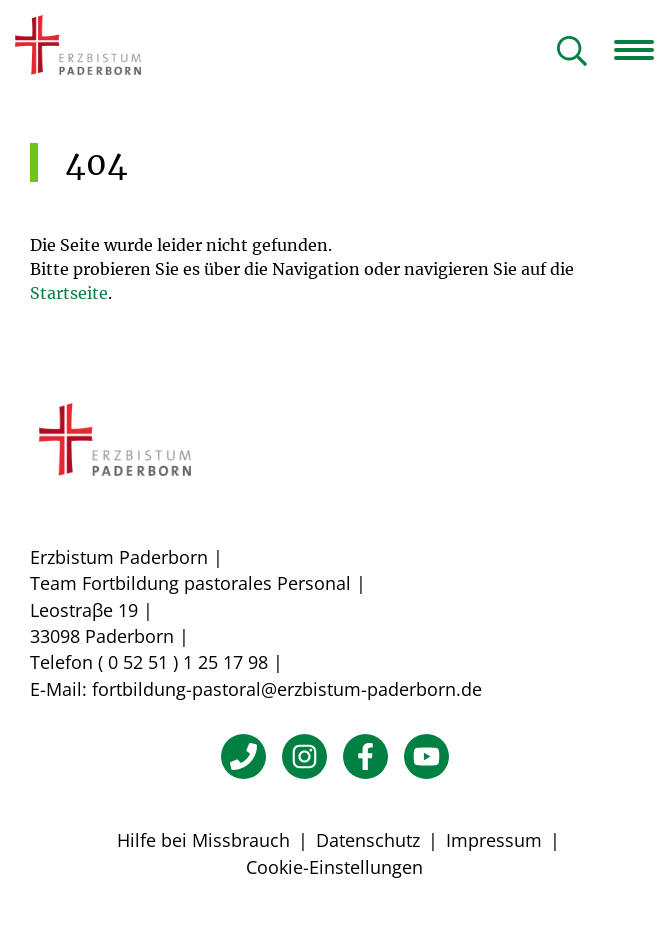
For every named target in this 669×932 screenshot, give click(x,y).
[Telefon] (243, 756)
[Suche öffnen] (572, 52)
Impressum (494, 840)
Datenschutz (368, 840)
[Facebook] (365, 756)
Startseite (69, 293)
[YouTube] (426, 756)
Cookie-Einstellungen (334, 867)
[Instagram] (304, 756)
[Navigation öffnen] (641, 50)
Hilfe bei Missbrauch (203, 840)
